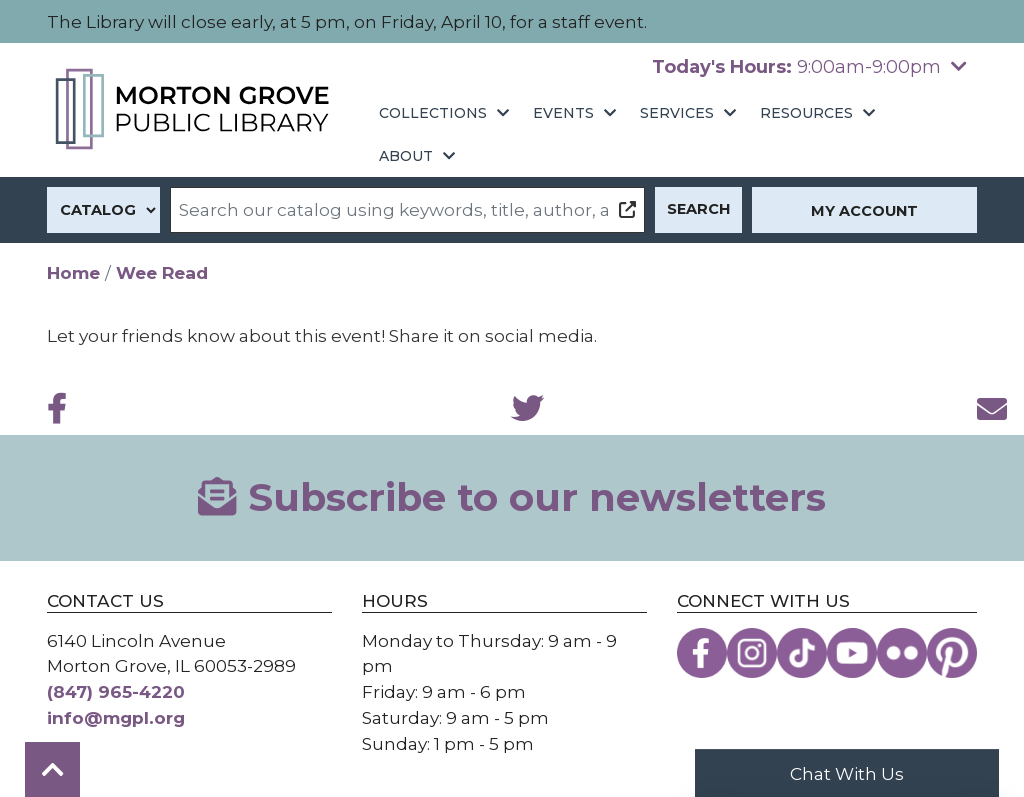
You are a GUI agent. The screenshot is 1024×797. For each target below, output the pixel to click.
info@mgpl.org (116, 717)
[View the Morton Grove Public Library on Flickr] (902, 653)
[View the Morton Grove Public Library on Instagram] (752, 653)
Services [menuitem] (677, 113)
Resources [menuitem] (806, 113)
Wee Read (162, 272)
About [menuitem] (406, 156)
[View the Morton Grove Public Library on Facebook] (702, 653)
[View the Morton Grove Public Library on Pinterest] (952, 653)
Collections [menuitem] (433, 113)
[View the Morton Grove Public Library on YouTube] (852, 653)
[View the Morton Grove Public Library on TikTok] (802, 653)
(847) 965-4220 (116, 691)
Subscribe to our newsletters (511, 497)
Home (73, 272)
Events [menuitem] (563, 113)
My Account (864, 211)
